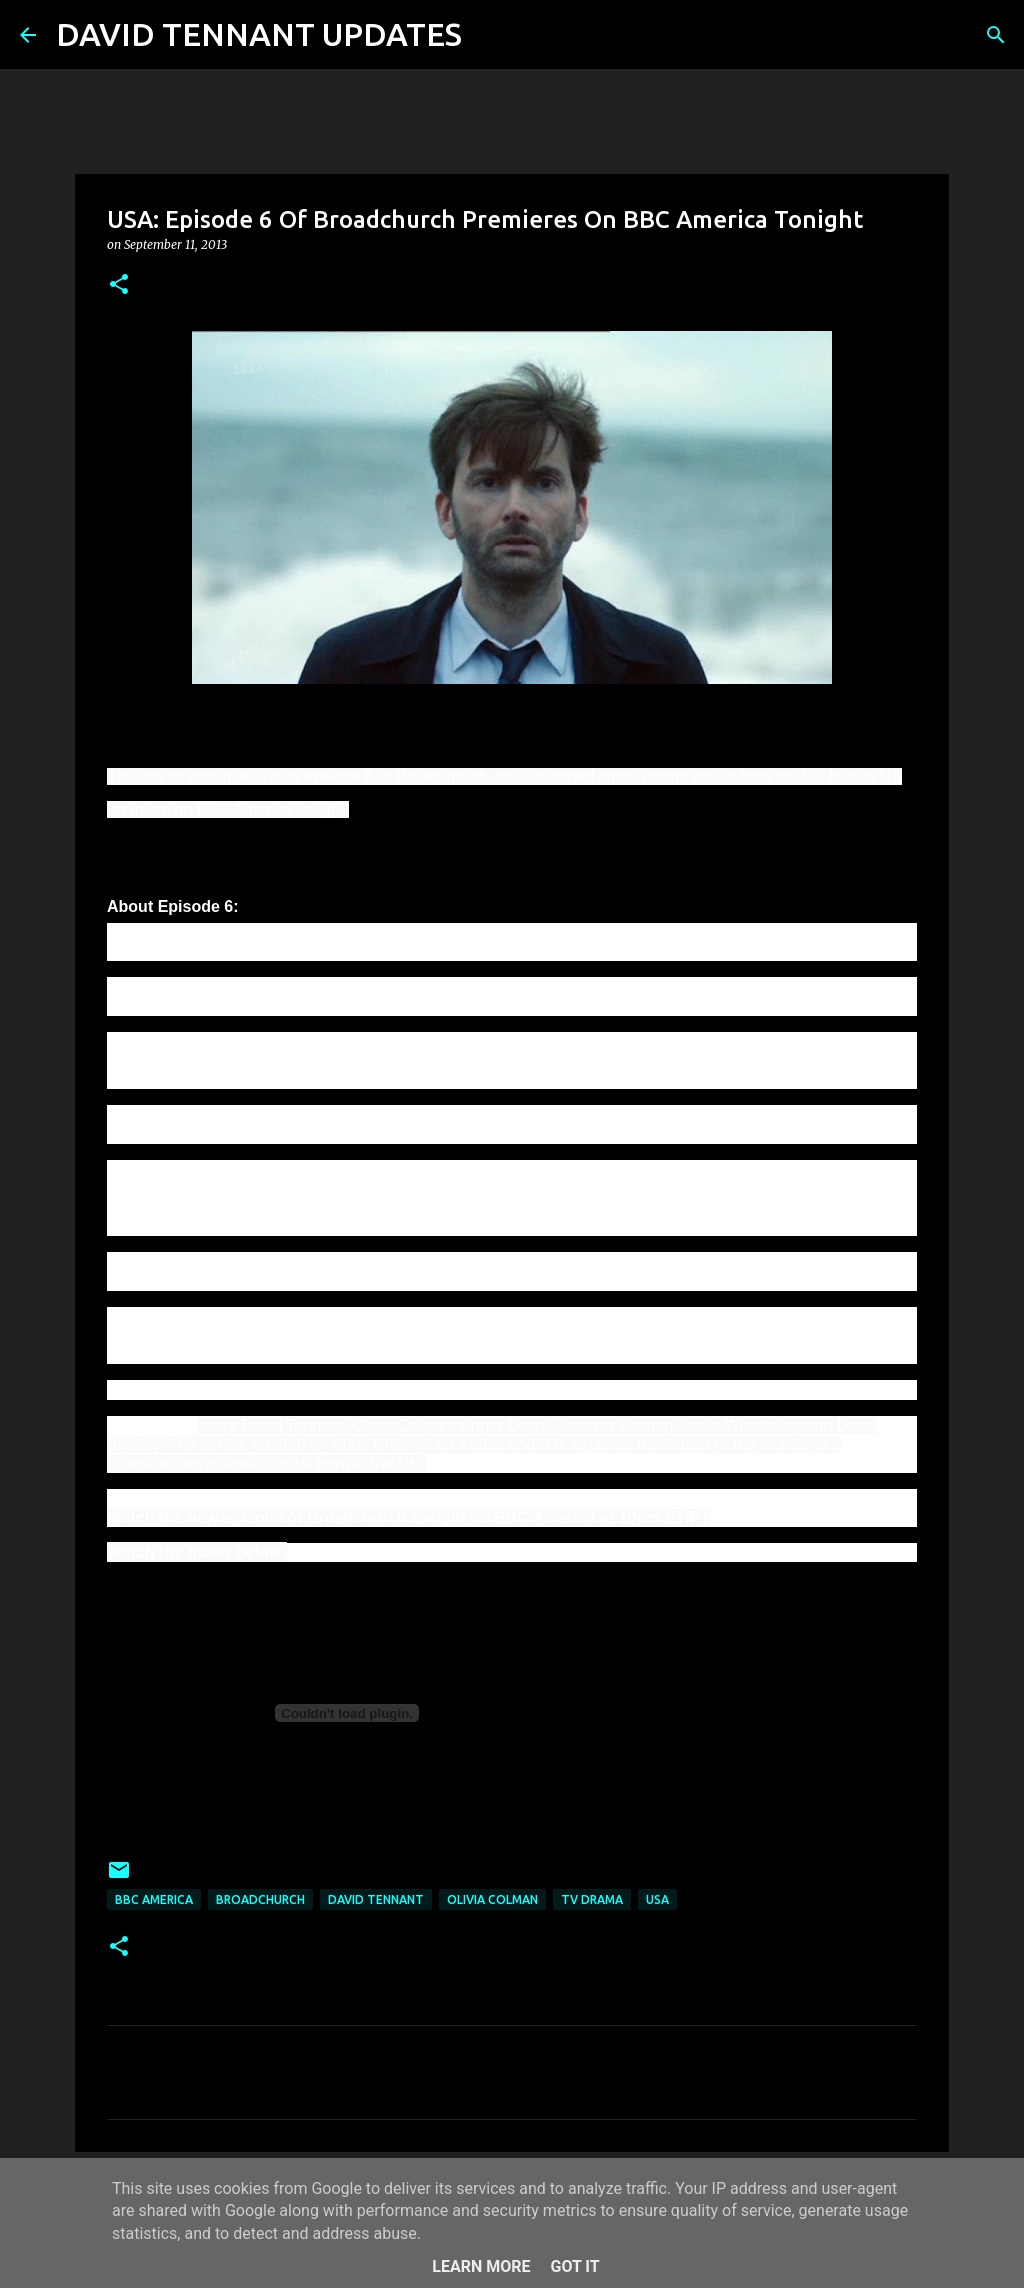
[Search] (490, 35)
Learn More (481, 2266)
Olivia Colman (492, 1899)
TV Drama (592, 1899)
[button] (119, 285)
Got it (574, 2266)
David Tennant (376, 1899)
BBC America (154, 1899)
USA (657, 1899)
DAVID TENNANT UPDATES (259, 34)
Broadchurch (260, 1899)
